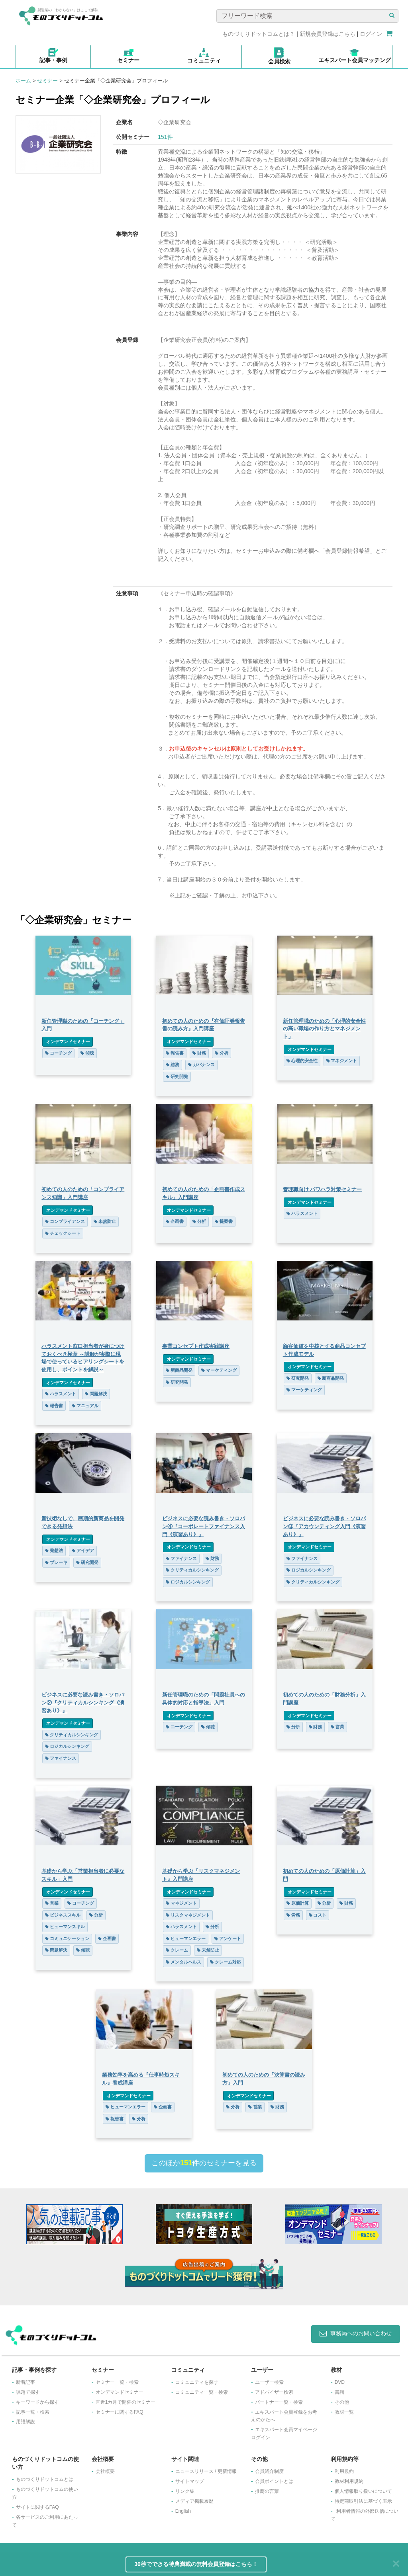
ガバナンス (201, 1064)
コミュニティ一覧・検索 (201, 2392)
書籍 (339, 2392)
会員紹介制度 (269, 2471)
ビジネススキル (62, 1915)
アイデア (82, 1550)
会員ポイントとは (274, 2481)
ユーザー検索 (269, 2382)
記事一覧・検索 (32, 2412)
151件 (165, 137)
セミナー (47, 81)
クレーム (177, 1950)
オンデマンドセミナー (67, 1041)
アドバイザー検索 (274, 2392)
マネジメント (342, 1060)
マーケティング (219, 1370)
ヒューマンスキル (64, 1926)
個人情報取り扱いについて (363, 2491)
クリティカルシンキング (192, 1570)
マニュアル (84, 1405)
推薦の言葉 (267, 2491)
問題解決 (95, 1393)
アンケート (227, 1938)
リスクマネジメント (188, 1915)
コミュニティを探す (196, 2382)
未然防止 (104, 1221)
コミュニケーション (67, 1938)
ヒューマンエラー (186, 1938)
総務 (172, 1064)
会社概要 (105, 2471)
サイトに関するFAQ (37, 2507)
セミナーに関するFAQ (119, 2412)
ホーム (23, 81)
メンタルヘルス (183, 1962)
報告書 (175, 1053)
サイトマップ (189, 2481)
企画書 (175, 1221)
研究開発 (177, 1076)
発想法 (54, 1550)
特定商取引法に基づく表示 (363, 2501)
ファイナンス (181, 1558)
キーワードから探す (37, 2402)
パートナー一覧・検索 (279, 2402)
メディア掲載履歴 (194, 2501)
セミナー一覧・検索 (117, 2382)
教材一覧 (344, 2412)
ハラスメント (302, 1213)
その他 (342, 2402)
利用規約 (344, 2471)
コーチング (58, 1053)
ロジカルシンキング (188, 1582)
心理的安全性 (302, 1060)
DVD (340, 2382)
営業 (338, 1726)
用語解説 (25, 2421)
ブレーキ (56, 1562)
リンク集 (184, 2491)
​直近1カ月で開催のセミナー (126, 2402)
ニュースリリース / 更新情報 (206, 2471)
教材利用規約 (349, 2481)
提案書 (224, 1221)
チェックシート (62, 1233)
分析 (221, 1053)
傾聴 (87, 1053)
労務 (293, 1915)
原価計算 (298, 1903)
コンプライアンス (64, 1221)
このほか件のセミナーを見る (204, 2163)
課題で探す (28, 2392)
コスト (318, 1915)
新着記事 (25, 2382)
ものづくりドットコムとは (44, 2479)
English (183, 2511)
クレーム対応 (225, 1962)
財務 (199, 1053)
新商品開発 (179, 1370)
